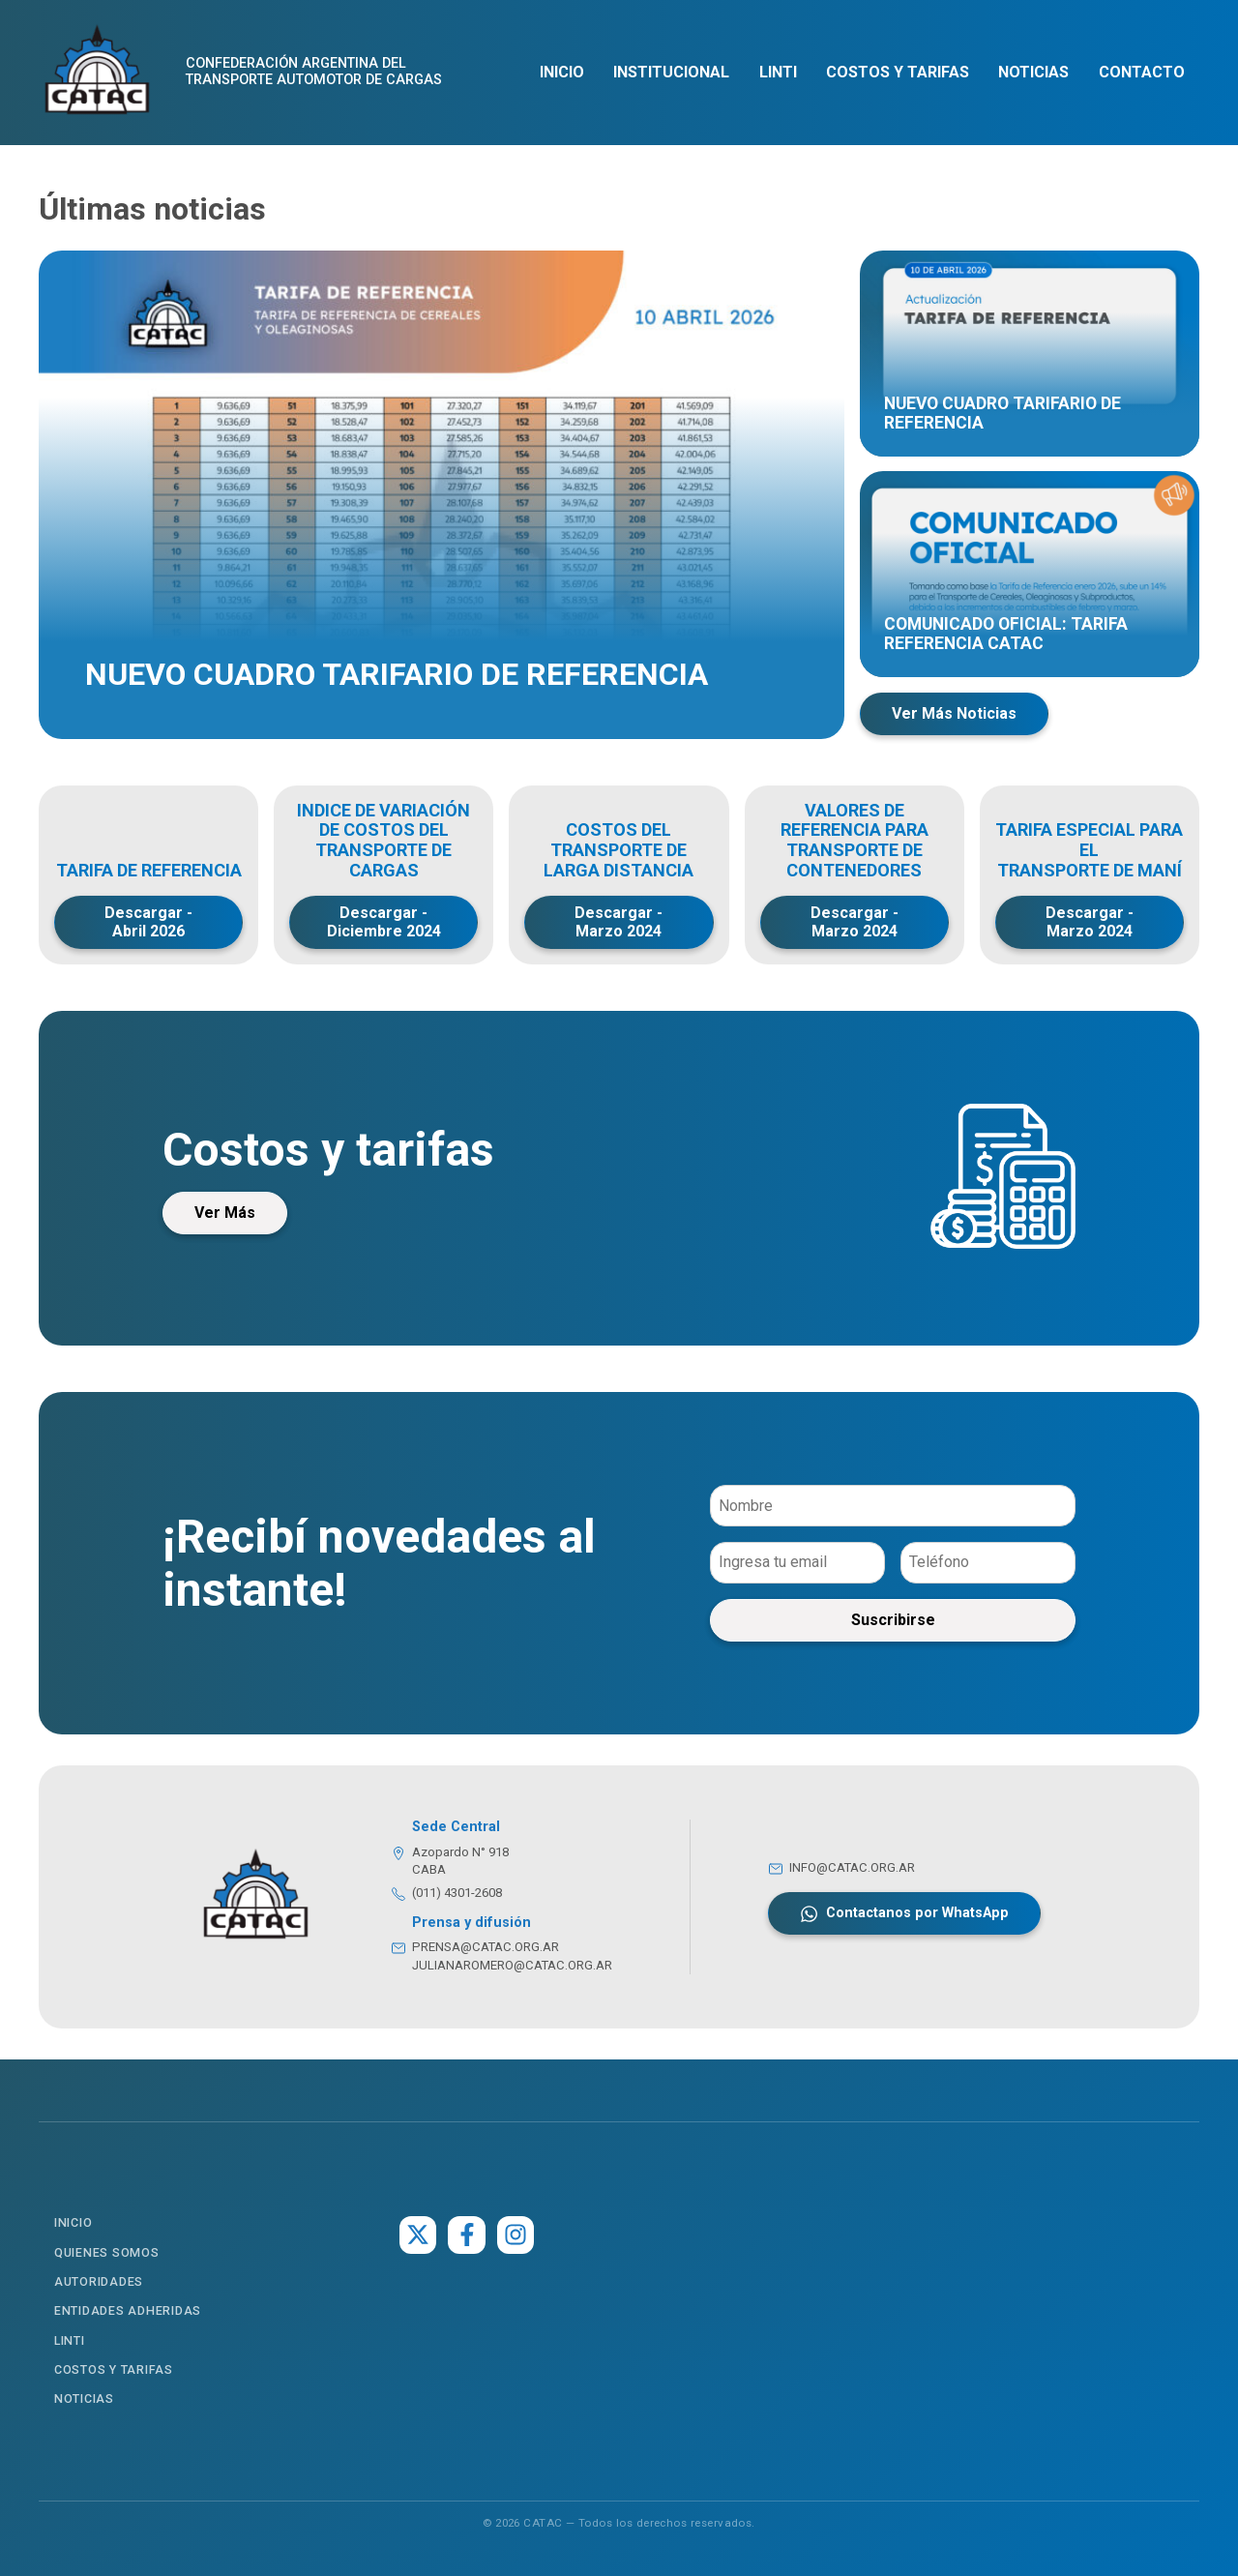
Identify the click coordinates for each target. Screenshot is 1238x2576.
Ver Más (224, 1212)
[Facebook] (466, 2234)
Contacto (1142, 72)
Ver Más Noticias (954, 713)
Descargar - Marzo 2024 (619, 921)
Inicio (562, 72)
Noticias (1033, 72)
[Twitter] (417, 2234)
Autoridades (98, 2282)
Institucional (671, 72)
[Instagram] (515, 2234)
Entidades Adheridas (127, 2311)
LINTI (778, 72)
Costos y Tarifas (897, 72)
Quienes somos (107, 2253)
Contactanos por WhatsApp (904, 1914)
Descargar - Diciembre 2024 (384, 921)
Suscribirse (893, 1620)
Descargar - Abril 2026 (148, 921)
